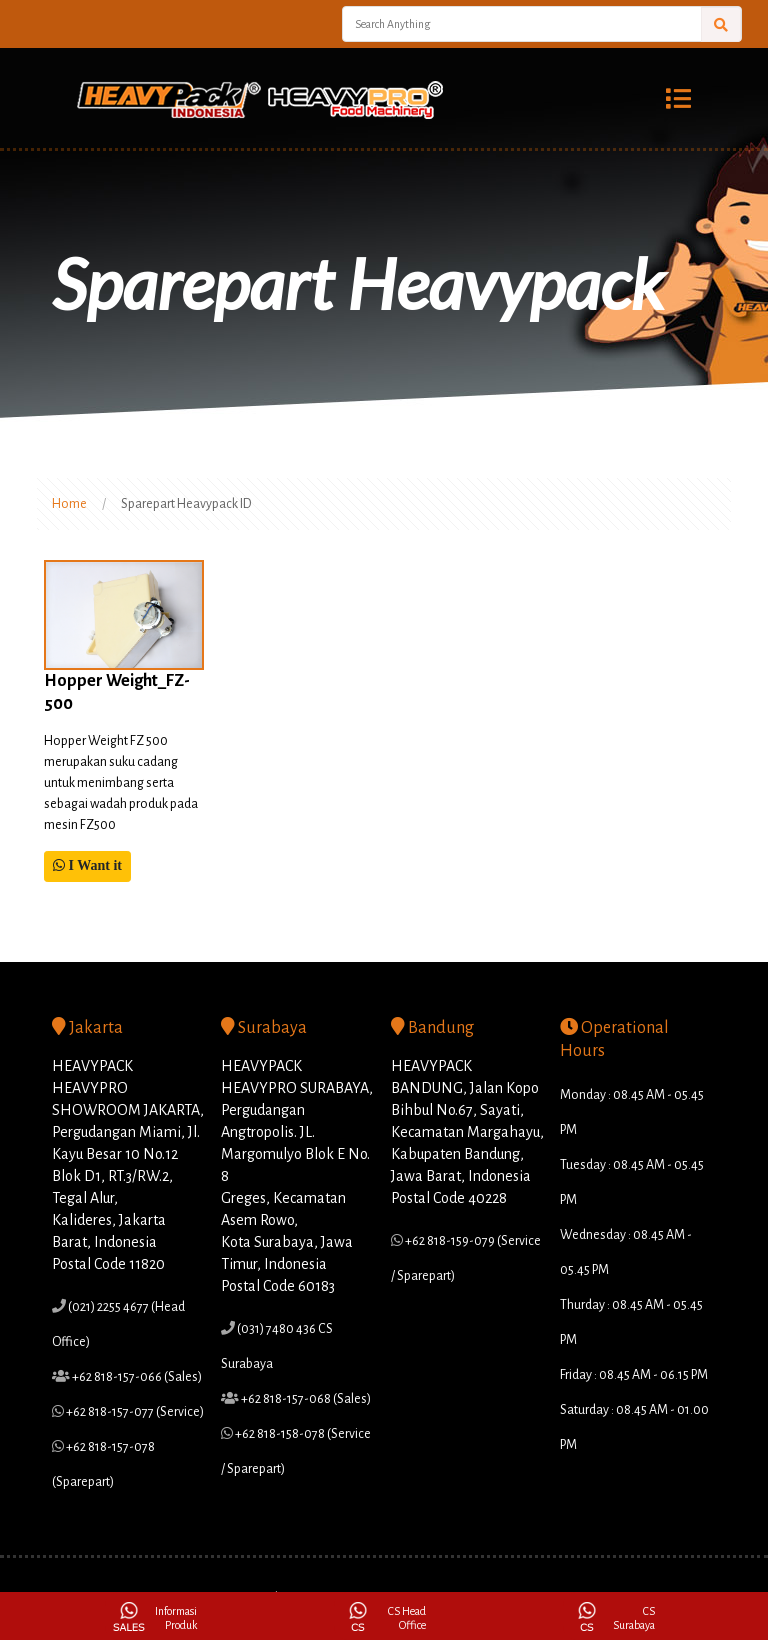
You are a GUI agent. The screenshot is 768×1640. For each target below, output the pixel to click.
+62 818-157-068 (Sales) (305, 1399)
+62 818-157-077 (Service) (134, 1412)
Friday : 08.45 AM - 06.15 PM (634, 1375)
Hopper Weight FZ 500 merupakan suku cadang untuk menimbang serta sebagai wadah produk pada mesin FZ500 (121, 783)
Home (69, 504)
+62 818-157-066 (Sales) (136, 1377)
